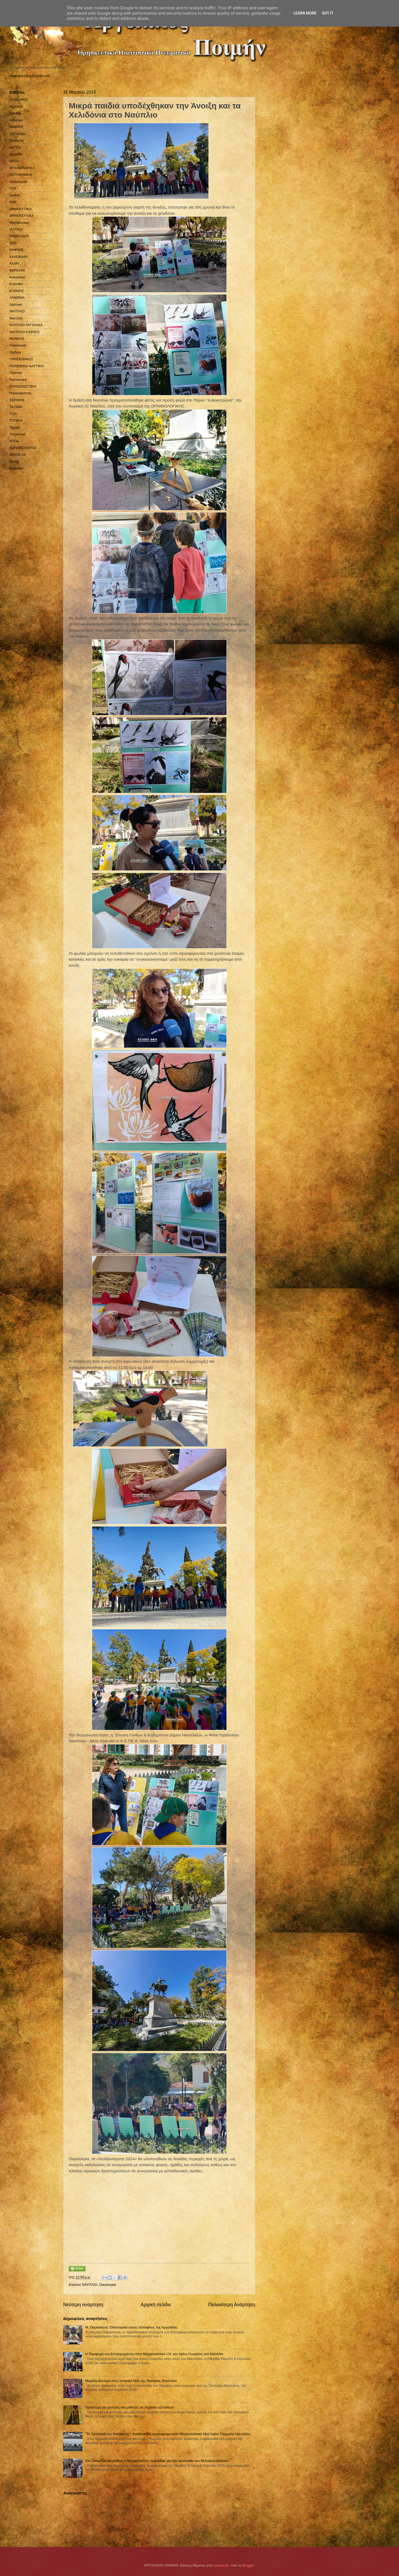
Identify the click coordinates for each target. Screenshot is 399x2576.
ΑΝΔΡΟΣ (16, 127)
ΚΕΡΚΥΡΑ (17, 270)
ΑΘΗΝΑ (15, 113)
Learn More (305, 13)
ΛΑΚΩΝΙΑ (17, 298)
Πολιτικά (15, 373)
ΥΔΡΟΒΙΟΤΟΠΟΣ (23, 448)
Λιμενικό (15, 305)
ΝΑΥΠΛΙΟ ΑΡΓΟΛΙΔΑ (25, 325)
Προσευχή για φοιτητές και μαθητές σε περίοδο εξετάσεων (129, 2407)
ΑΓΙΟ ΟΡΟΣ (18, 100)
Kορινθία (16, 468)
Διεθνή (14, 195)
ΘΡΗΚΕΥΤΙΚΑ (20, 209)
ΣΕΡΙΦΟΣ (17, 400)
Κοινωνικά (17, 277)
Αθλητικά (16, 120)
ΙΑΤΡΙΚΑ (15, 229)
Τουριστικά (17, 434)
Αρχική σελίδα (156, 2304)
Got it (327, 13)
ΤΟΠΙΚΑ (15, 420)
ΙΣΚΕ (13, 243)
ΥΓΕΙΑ (14, 441)
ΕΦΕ (13, 202)
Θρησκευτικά (19, 223)
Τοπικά (14, 427)
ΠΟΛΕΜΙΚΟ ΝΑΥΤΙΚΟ (26, 366)
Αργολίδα (16, 141)
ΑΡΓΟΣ (15, 147)
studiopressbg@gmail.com (29, 76)
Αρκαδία (15, 154)
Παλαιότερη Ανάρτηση (231, 2304)
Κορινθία (16, 284)
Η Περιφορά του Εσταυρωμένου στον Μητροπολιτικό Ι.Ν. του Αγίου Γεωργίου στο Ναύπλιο (154, 2354)
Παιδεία (15, 352)
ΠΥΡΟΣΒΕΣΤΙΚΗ (22, 386)
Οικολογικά (107, 2285)
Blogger (248, 2565)
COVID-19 (17, 455)
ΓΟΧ (12, 188)
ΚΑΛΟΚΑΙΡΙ (18, 257)
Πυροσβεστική (20, 393)
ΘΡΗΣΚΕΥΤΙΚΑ (21, 216)
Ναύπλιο (16, 318)
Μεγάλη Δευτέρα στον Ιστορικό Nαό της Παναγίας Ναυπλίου (131, 2381)
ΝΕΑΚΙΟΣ (17, 339)
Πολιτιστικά (17, 380)
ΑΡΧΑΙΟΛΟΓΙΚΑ (22, 168)
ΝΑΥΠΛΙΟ (89, 2285)
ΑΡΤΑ (13, 161)
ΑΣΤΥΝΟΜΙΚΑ (20, 175)
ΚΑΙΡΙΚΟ (16, 250)
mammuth (221, 2565)
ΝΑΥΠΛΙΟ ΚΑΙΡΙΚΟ (24, 332)
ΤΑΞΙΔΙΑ (15, 407)
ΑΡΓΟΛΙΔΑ (17, 134)
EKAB (14, 462)
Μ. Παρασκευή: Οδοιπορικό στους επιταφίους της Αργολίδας (131, 2327)
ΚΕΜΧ (14, 263)
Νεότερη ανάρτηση (83, 2304)
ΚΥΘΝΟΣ (16, 291)
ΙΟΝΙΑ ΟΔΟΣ (19, 236)
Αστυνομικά (18, 182)
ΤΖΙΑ (13, 414)
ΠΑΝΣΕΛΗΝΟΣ (21, 359)
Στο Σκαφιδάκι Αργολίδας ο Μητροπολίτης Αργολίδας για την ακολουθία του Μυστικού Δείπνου (157, 2461)
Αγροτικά (16, 106)
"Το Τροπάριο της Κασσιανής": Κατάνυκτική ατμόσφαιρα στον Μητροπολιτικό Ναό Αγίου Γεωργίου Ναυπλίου (167, 2434)
